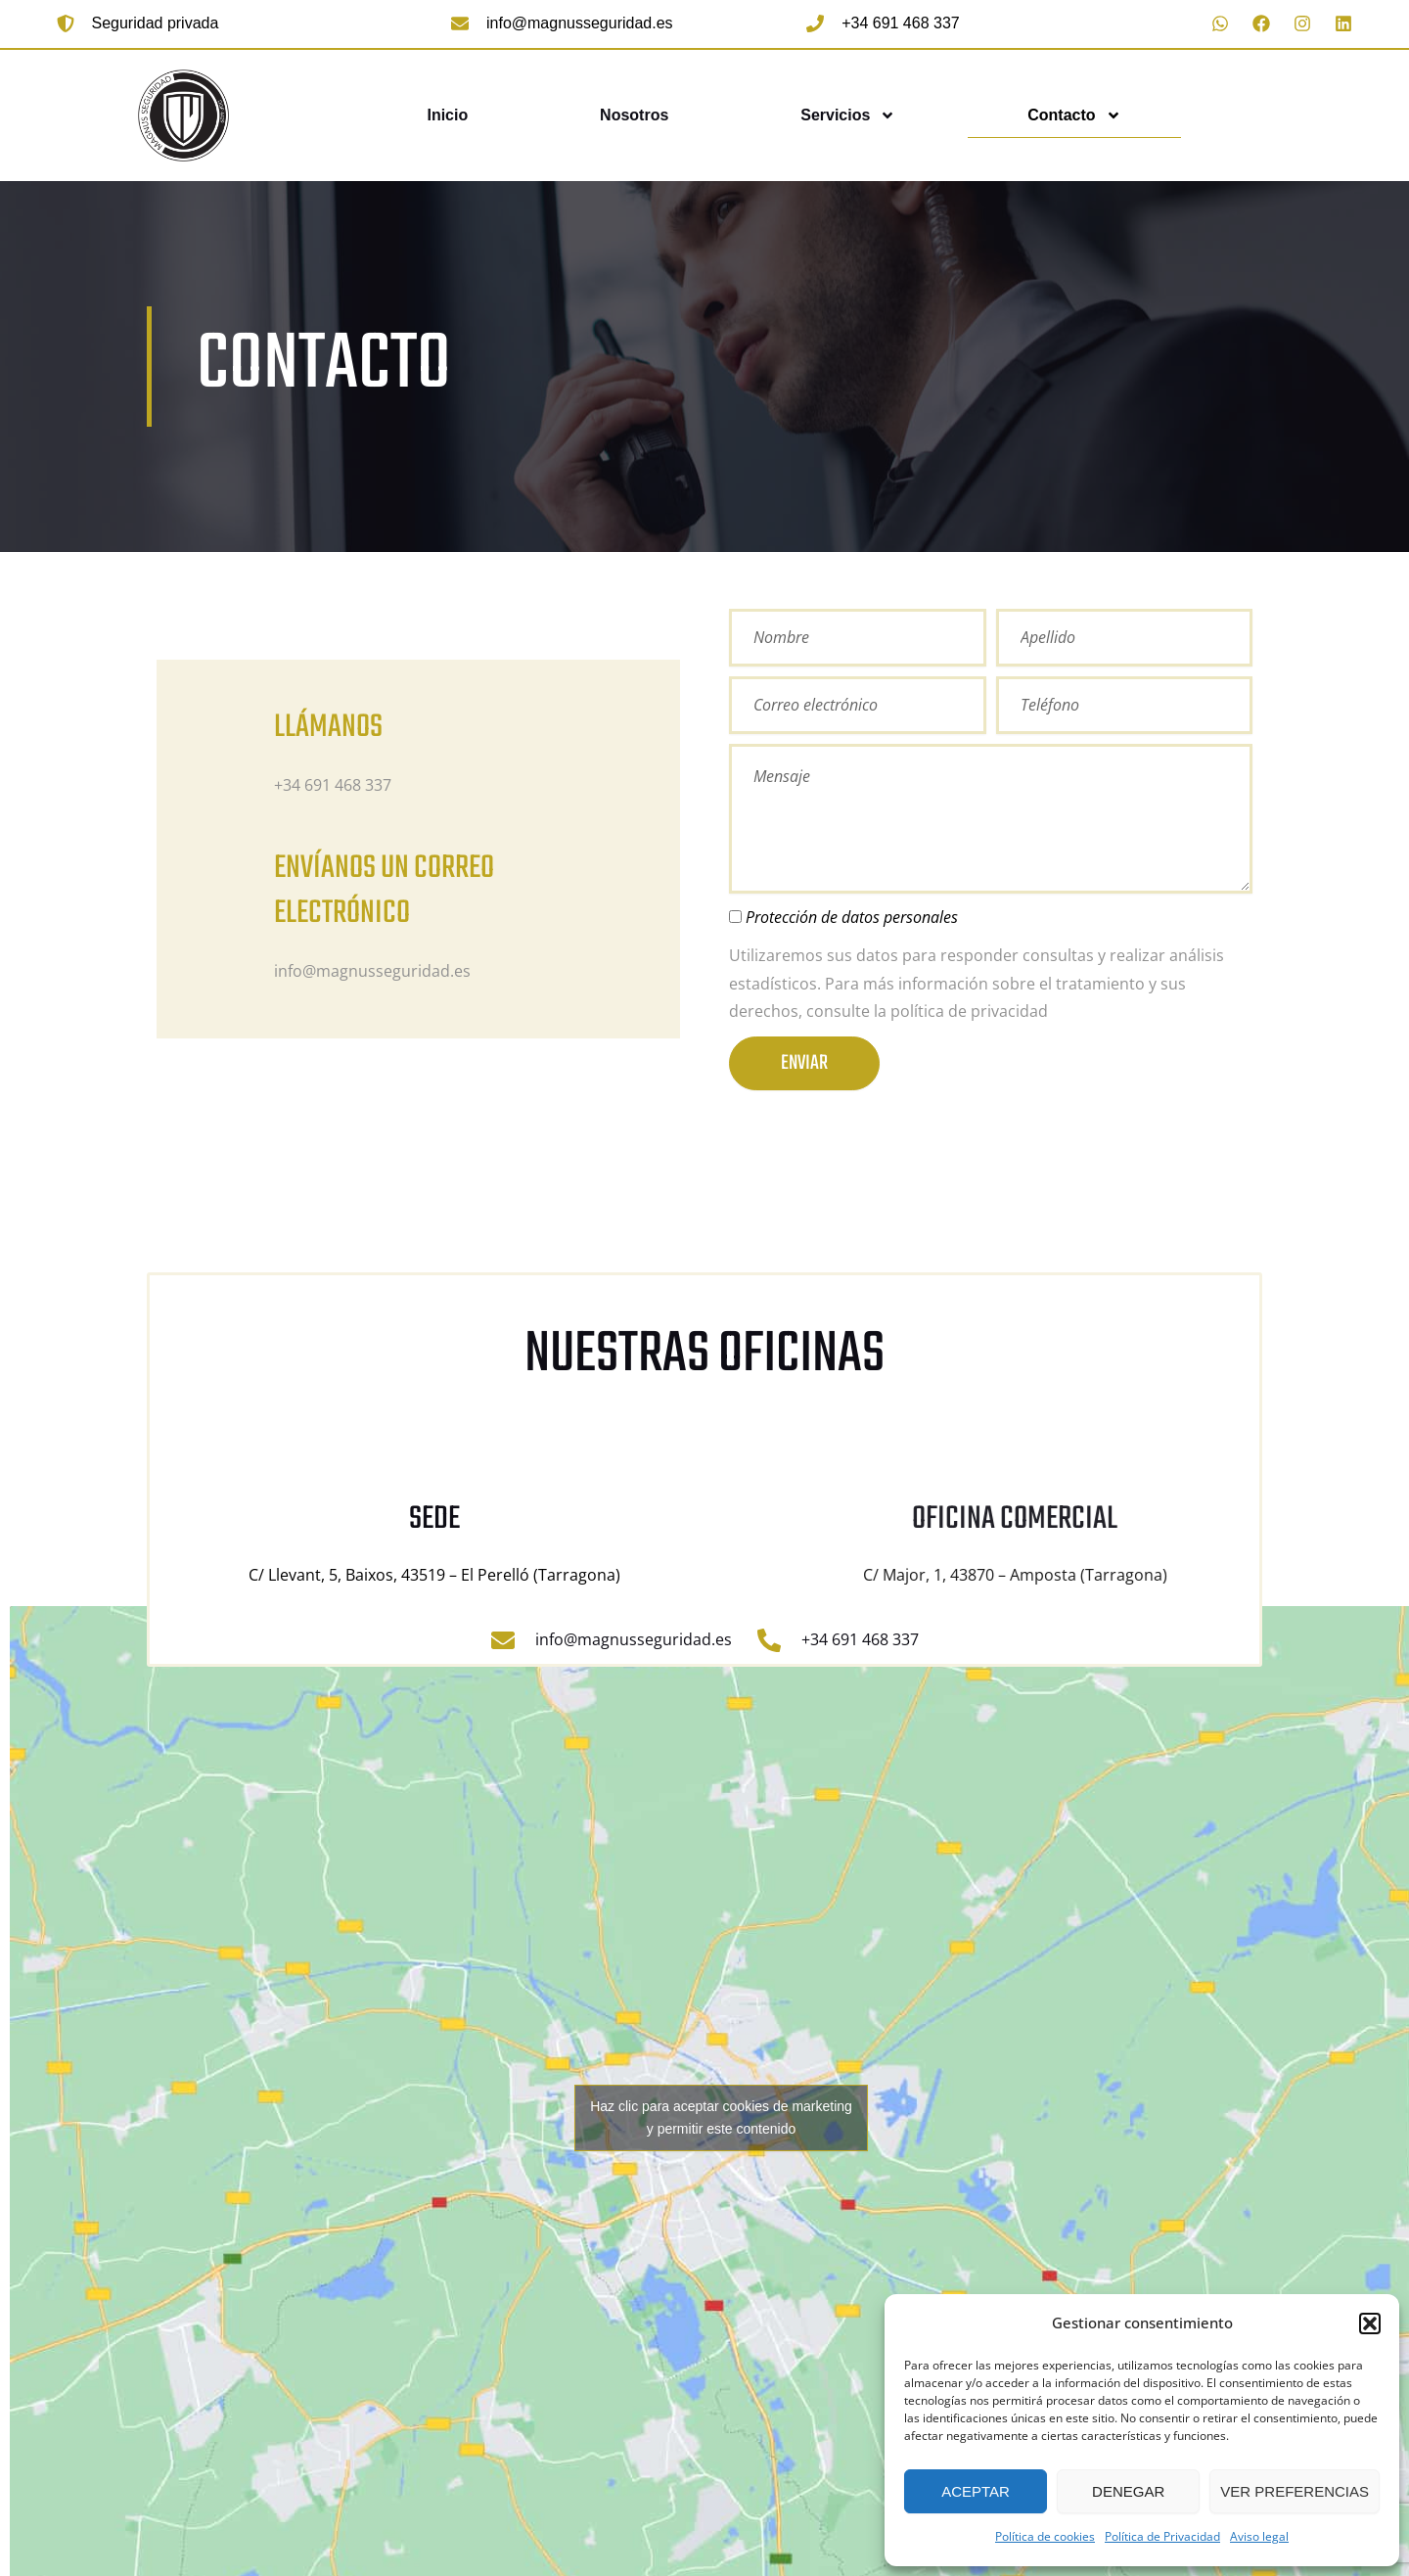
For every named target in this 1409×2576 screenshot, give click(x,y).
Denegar (1128, 2491)
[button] (1370, 2323)
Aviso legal (1259, 2536)
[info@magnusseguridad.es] (460, 23)
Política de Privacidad (1162, 2536)
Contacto (1073, 115)
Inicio (447, 115)
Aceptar (975, 2491)
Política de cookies (1045, 2536)
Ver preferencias (1294, 2491)
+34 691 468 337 (900, 23)
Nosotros (634, 115)
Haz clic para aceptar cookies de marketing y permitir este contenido (721, 2117)
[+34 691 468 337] (815, 23)
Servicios (847, 115)
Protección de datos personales (852, 917)
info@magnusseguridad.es (579, 23)
